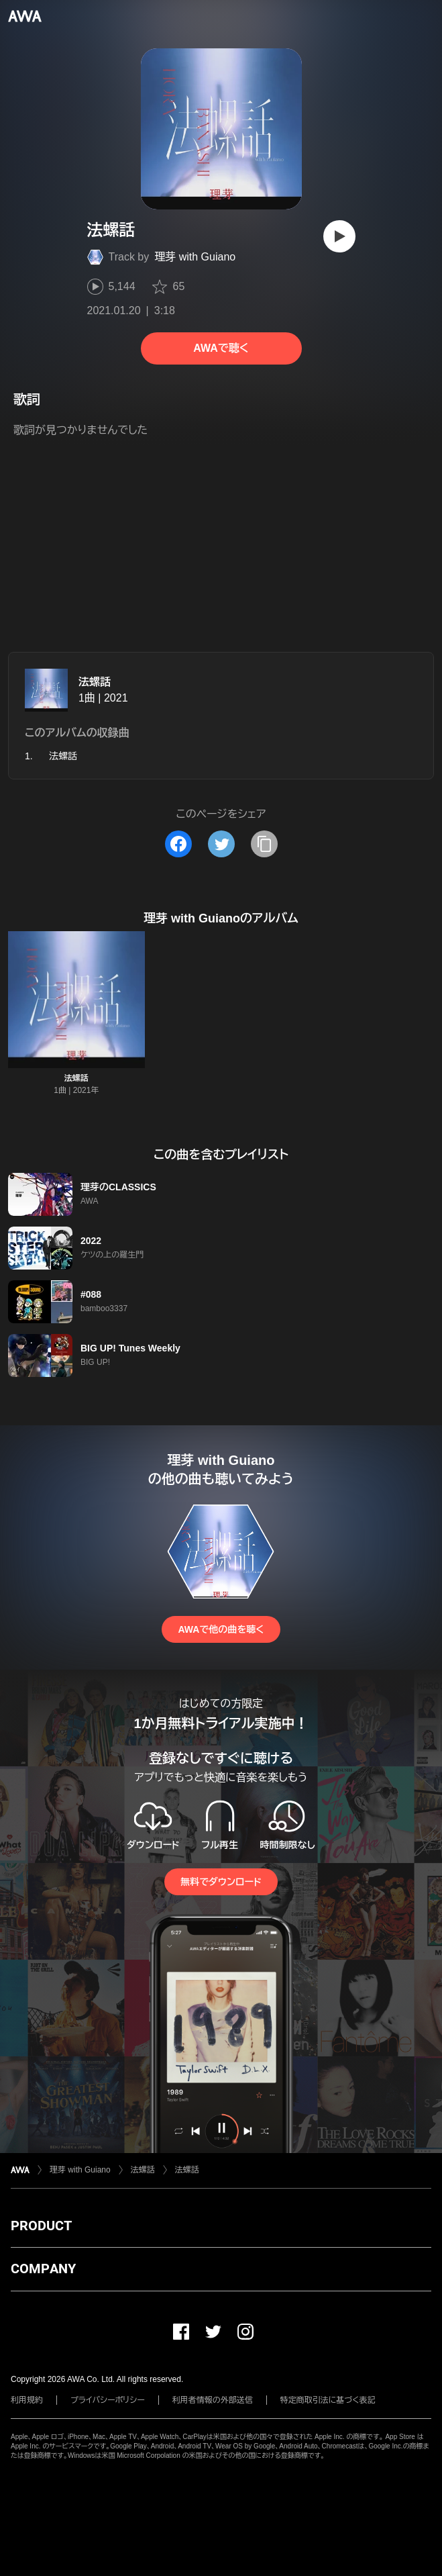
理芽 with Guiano (194, 257)
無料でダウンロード (220, 1881)
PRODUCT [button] (41, 2225)
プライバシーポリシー (107, 2400)
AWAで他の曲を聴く (221, 1629)
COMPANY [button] (43, 2268)
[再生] (339, 236)
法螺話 (94, 681)
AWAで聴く (220, 348)
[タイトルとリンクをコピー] (264, 843)
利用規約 (27, 2400)
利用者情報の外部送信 (212, 2400)
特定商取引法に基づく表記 (328, 2400)
